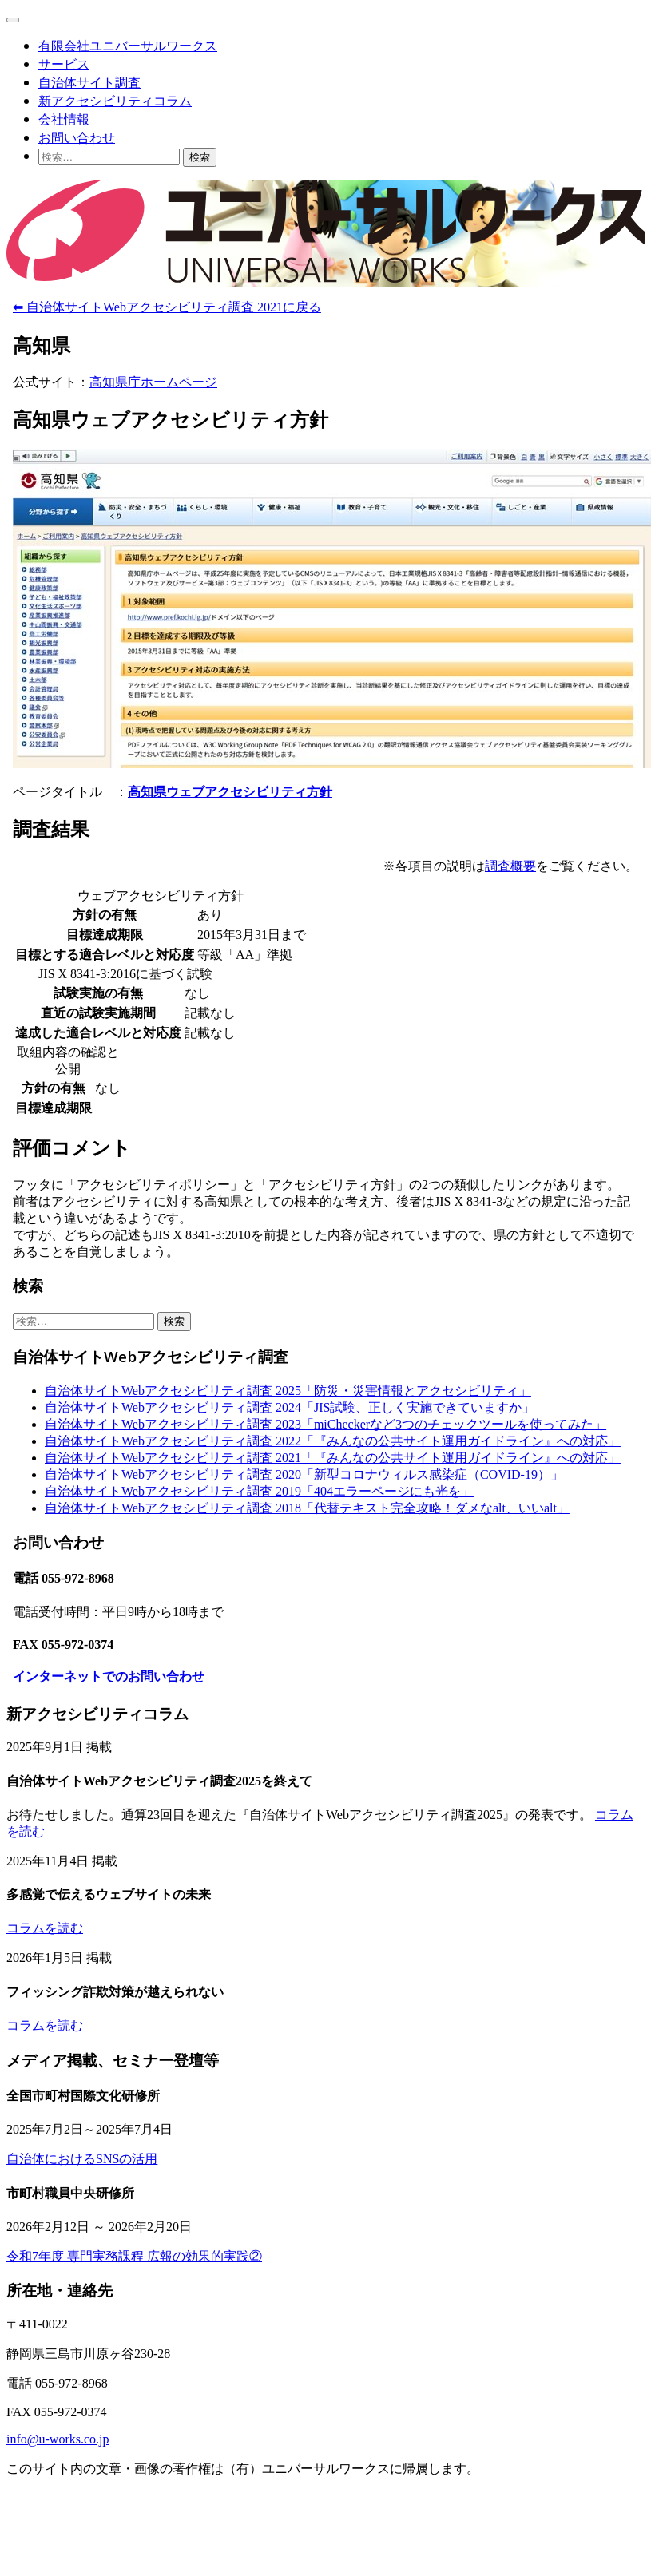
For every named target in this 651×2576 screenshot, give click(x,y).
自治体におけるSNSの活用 (81, 2159)
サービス (63, 64)
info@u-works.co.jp (57, 2439)
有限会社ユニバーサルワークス (127, 45)
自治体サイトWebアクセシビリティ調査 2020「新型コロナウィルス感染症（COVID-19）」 (304, 1474)
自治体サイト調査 (89, 82)
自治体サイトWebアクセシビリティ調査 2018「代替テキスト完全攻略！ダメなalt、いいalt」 (307, 1508)
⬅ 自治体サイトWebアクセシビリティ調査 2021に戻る (167, 307)
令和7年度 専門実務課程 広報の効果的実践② (134, 2256)
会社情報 (63, 119)
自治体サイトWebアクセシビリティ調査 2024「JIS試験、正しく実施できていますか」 (289, 1407)
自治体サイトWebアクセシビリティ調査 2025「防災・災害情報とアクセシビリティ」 (288, 1390)
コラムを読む (44, 1928)
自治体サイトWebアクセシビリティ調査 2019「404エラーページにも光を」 (259, 1491)
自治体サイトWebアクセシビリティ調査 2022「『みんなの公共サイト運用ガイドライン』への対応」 (333, 1441)
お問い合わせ (76, 137)
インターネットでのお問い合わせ (108, 1676)
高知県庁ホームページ (153, 382)
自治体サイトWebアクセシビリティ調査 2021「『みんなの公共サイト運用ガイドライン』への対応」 (333, 1457)
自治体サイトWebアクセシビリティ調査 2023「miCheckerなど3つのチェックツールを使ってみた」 (325, 1424)
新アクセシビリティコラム (115, 100)
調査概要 (510, 866)
